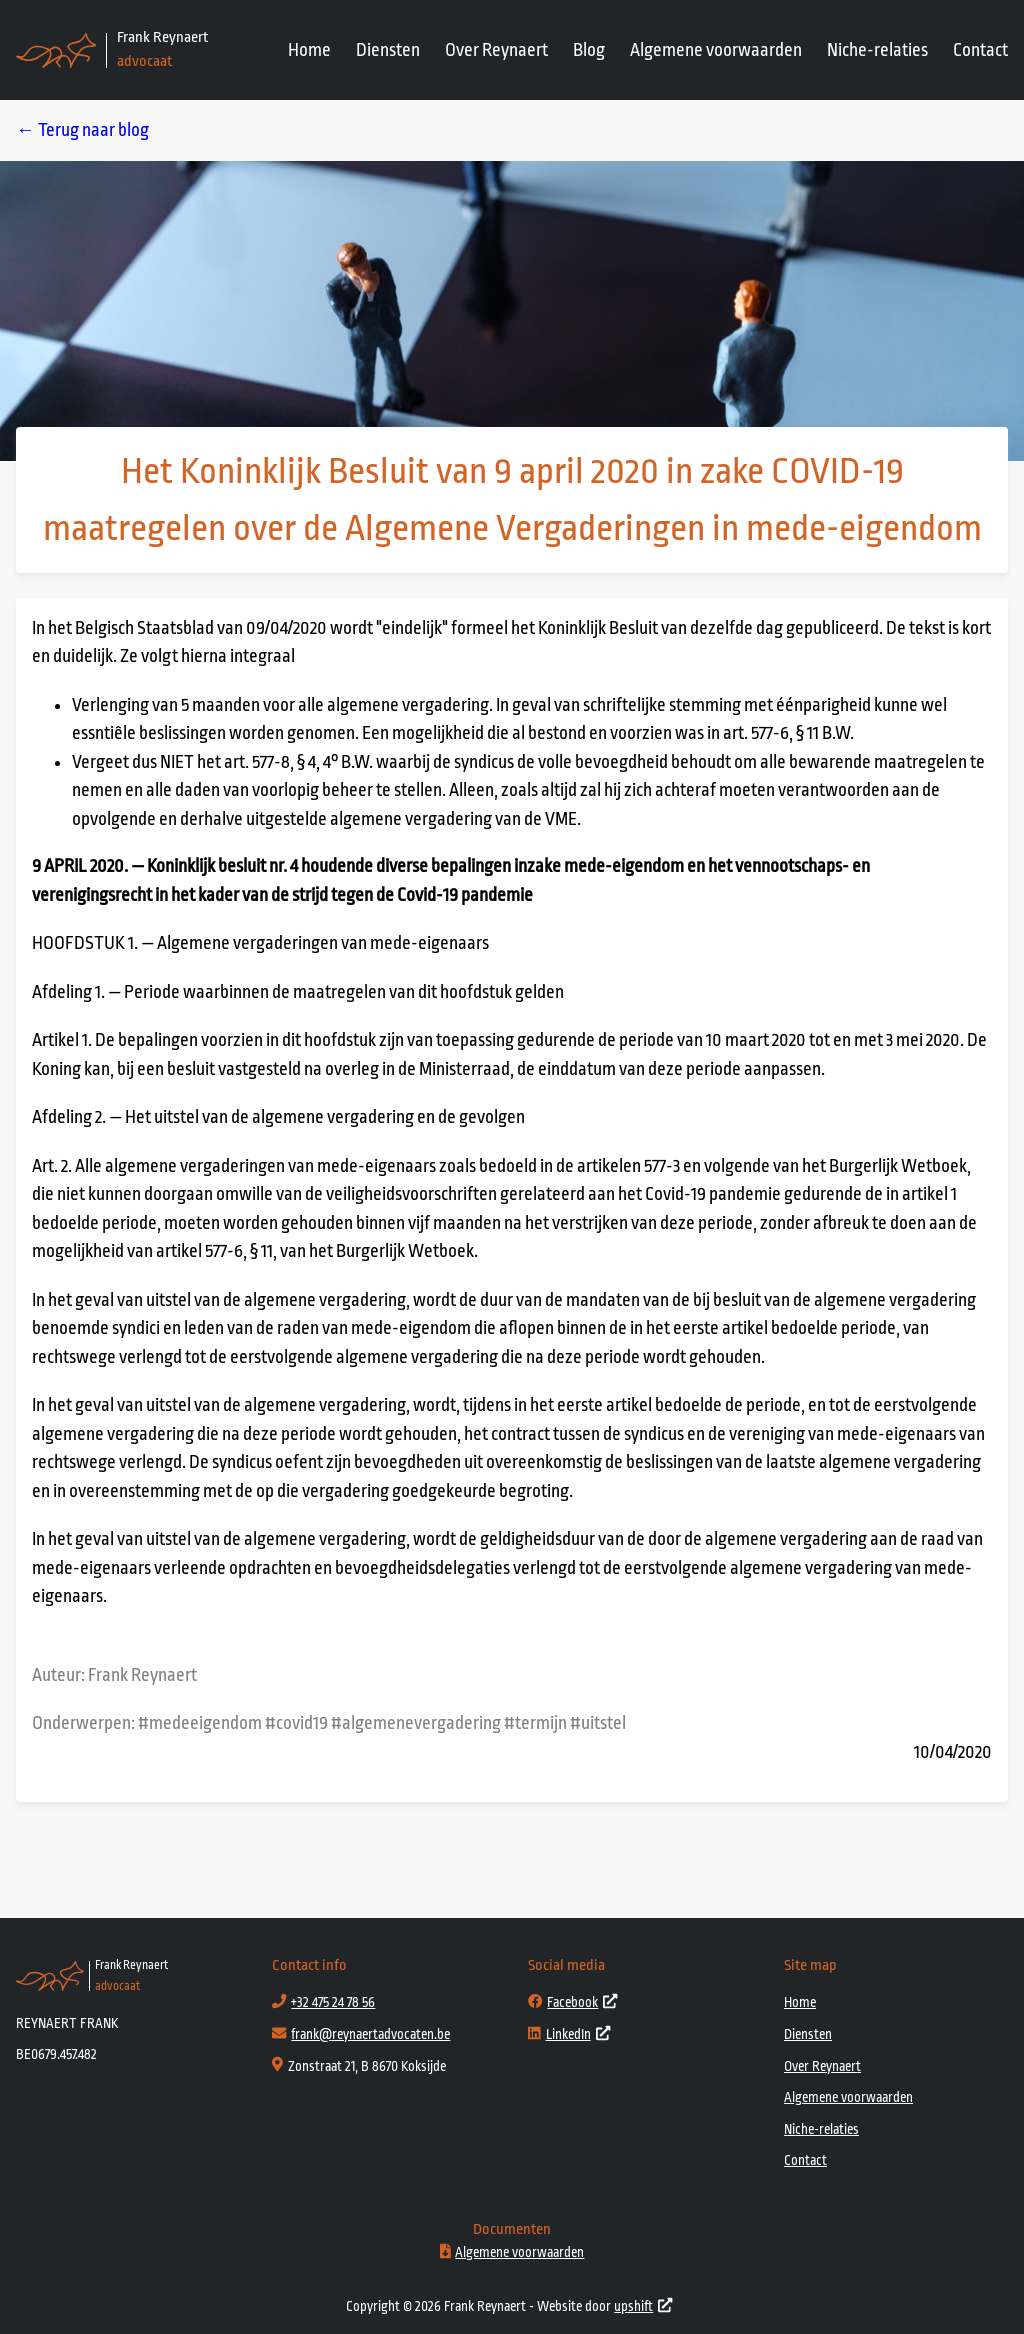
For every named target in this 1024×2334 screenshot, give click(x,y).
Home (309, 50)
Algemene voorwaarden (716, 50)
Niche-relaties (877, 50)
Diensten (388, 50)
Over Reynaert (496, 50)
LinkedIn (569, 2034)
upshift (643, 2306)
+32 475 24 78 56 (333, 2002)
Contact (980, 50)
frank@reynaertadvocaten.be (370, 2034)
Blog (589, 50)
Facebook (573, 2002)
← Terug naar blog (82, 130)
